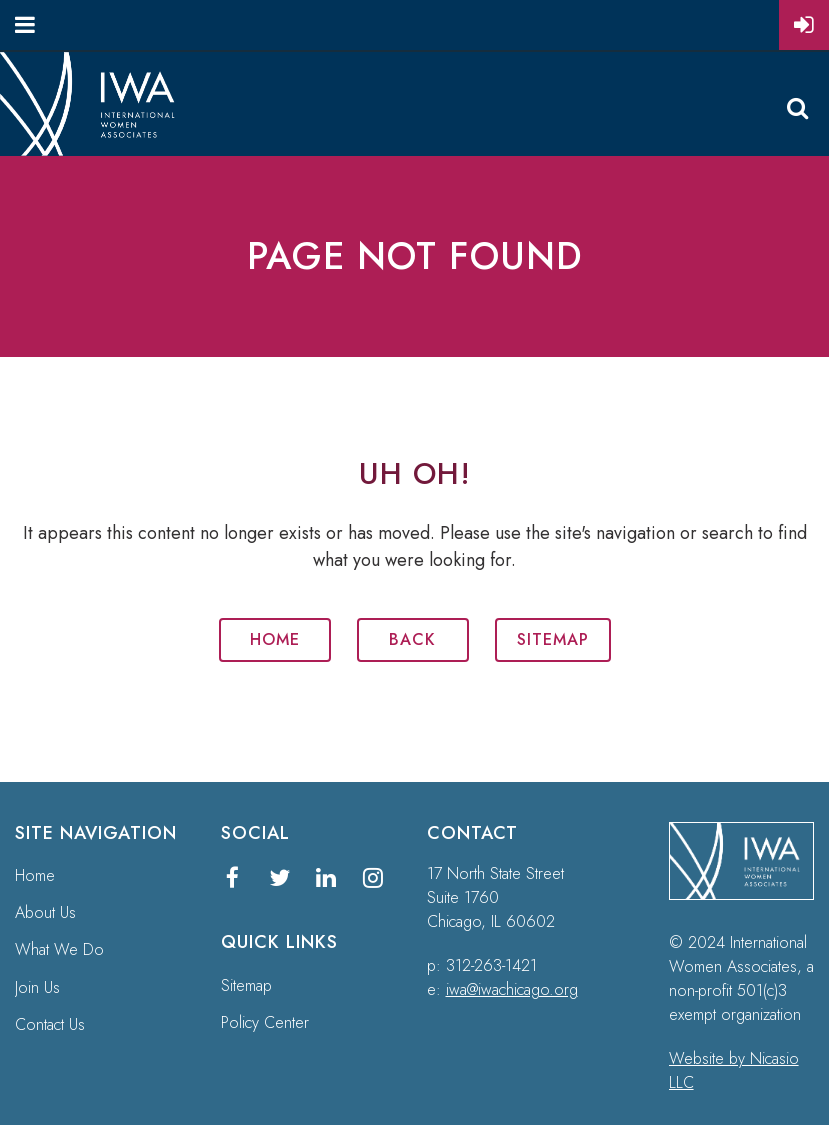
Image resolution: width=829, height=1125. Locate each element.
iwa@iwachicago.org (512, 989)
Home (275, 639)
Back (412, 639)
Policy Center (265, 1022)
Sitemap (553, 639)
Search (797, 108)
